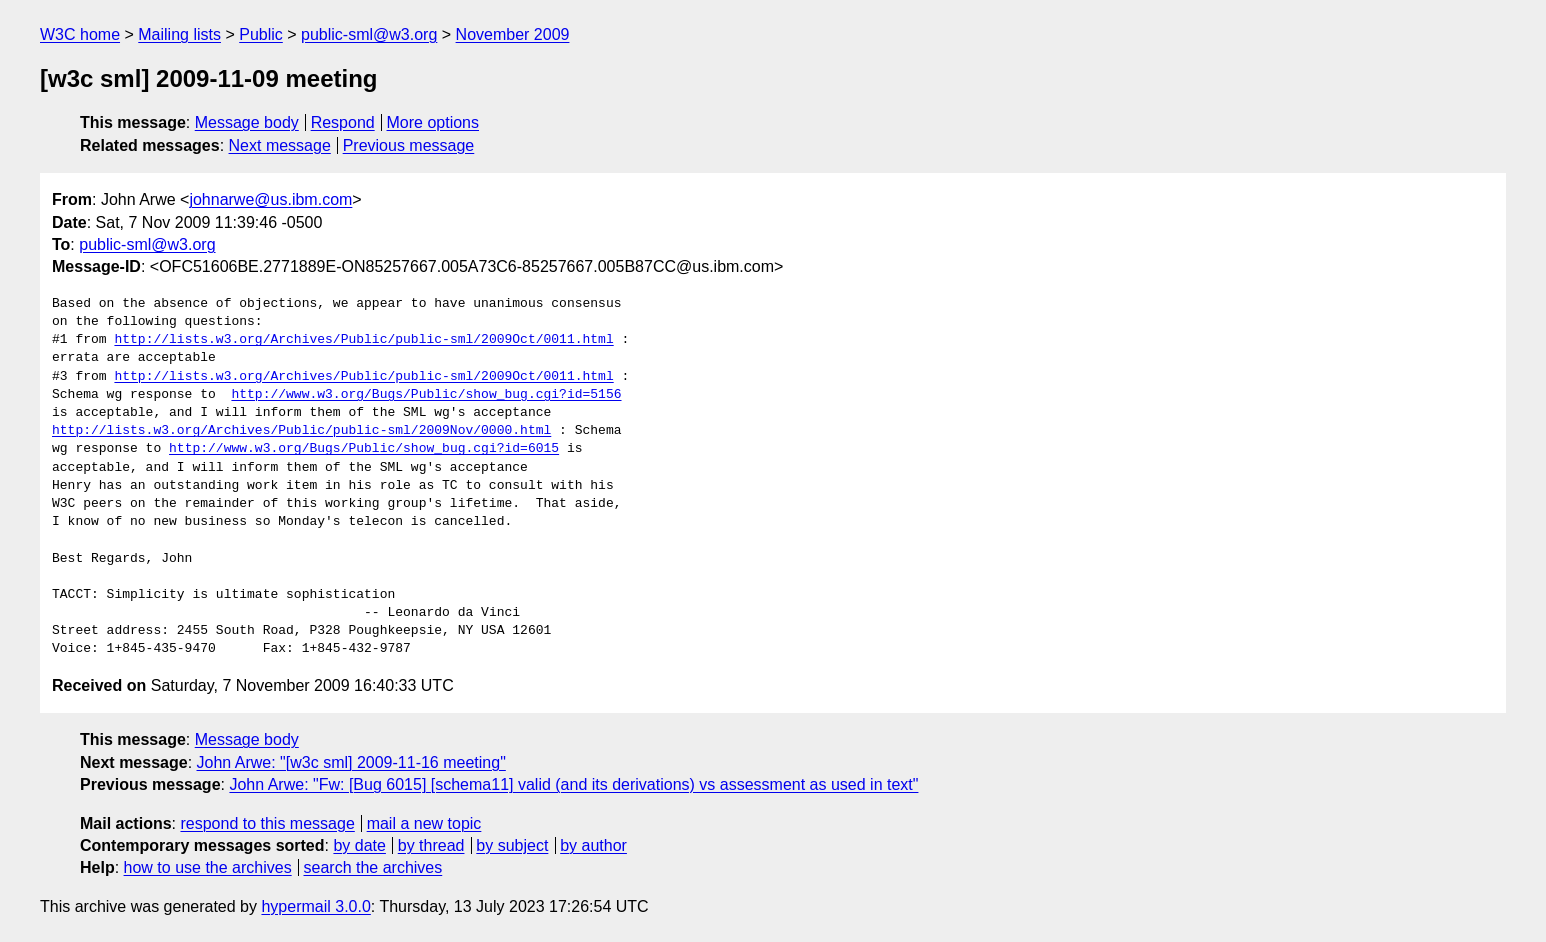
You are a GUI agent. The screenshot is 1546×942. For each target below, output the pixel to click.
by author (593, 845)
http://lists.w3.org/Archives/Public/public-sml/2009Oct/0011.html (363, 340)
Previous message (409, 145)
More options (433, 122)
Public (261, 34)
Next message (280, 145)
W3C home (80, 34)
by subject (512, 845)
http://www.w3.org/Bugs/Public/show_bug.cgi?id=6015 (364, 449)
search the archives (373, 867)
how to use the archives (208, 867)
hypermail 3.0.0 (315, 906)
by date (359, 845)
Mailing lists (179, 34)
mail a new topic (424, 823)
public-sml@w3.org (369, 34)
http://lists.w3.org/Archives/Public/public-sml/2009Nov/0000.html (301, 431)
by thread (431, 845)
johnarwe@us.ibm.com (270, 199)
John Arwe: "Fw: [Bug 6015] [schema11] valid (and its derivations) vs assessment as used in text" (573, 784)
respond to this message (267, 823)
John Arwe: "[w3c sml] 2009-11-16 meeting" (351, 762)
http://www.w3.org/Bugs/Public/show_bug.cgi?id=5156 (426, 395)
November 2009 (513, 34)
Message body (247, 122)
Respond (343, 122)
